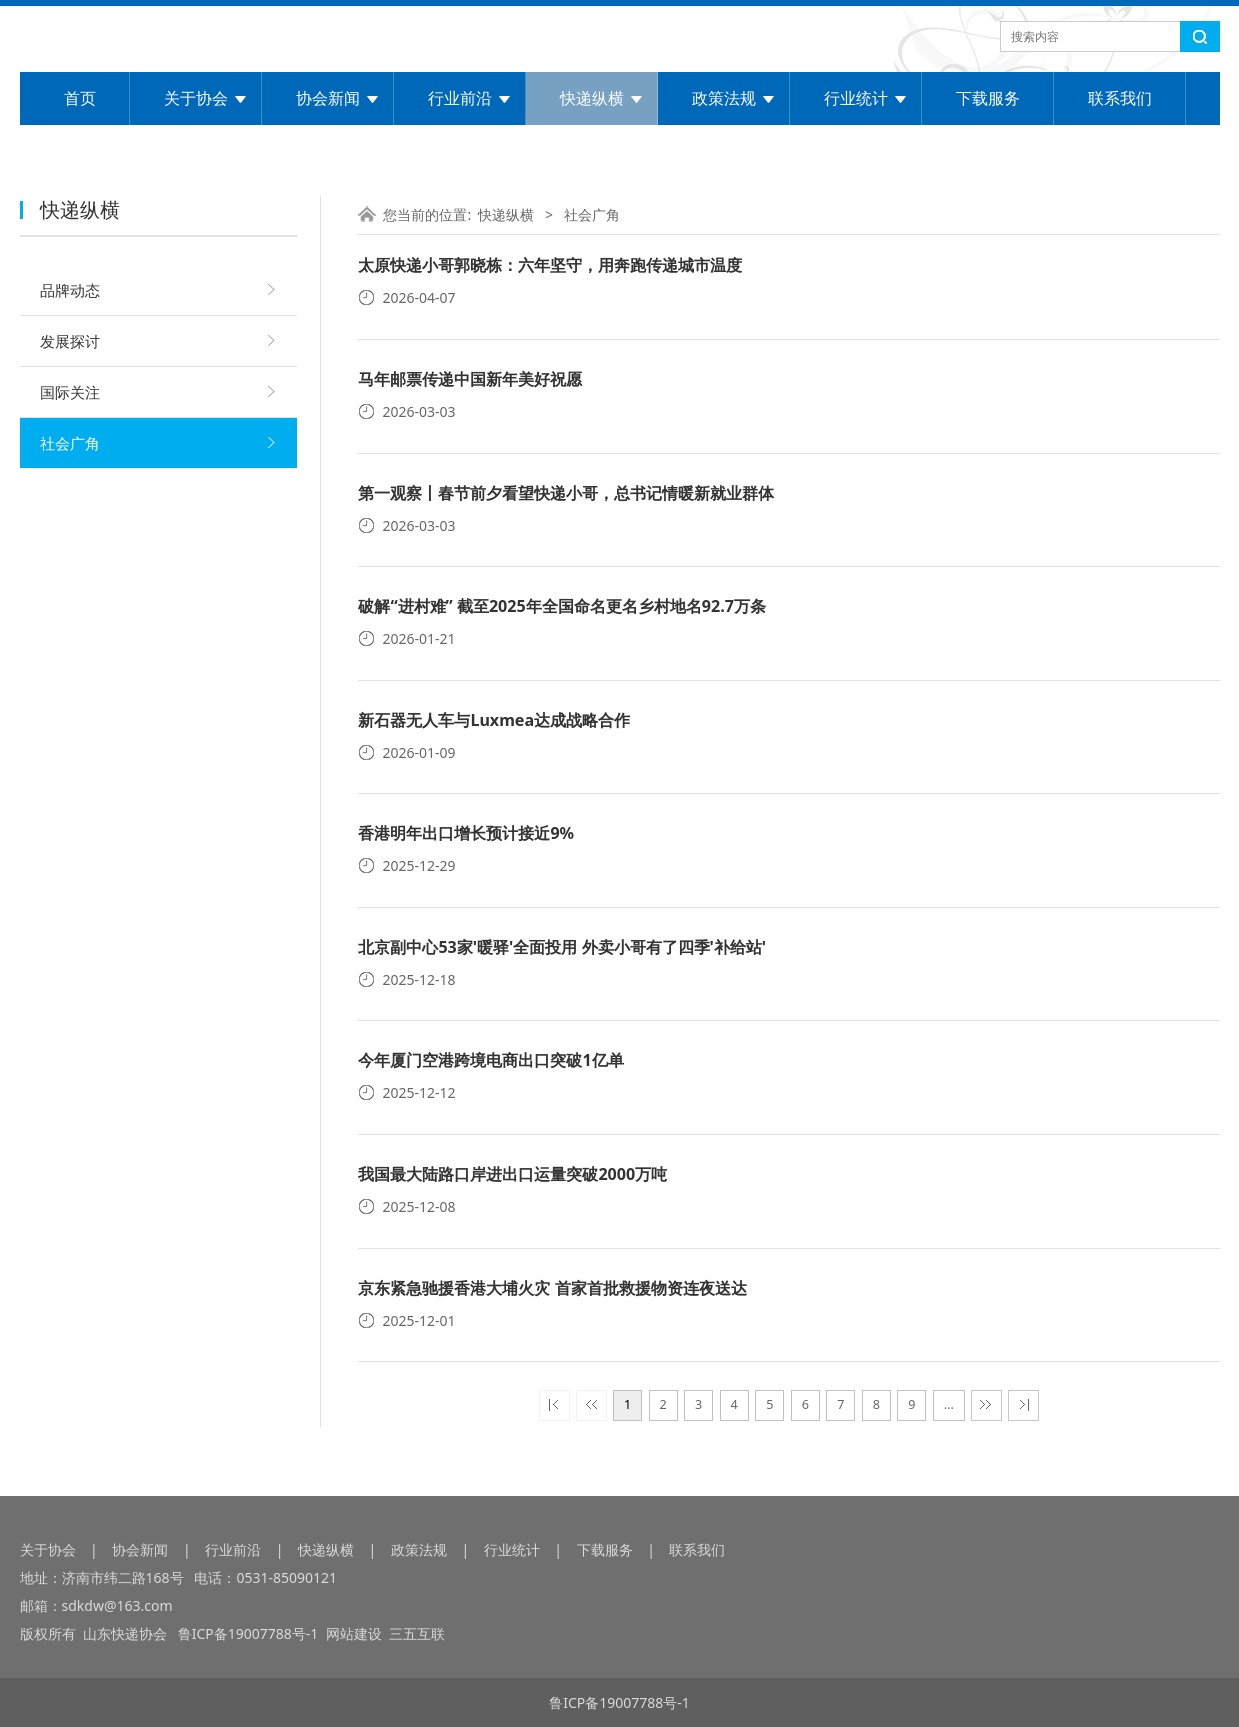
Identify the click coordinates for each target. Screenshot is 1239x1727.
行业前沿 (460, 98)
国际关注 (70, 392)
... (949, 1404)
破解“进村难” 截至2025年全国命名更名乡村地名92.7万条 (561, 606)
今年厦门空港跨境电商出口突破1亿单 (490, 1060)
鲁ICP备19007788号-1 (250, 1633)
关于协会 (196, 98)
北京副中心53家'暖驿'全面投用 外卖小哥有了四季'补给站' (562, 947)
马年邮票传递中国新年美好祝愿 (470, 379)
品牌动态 (70, 290)
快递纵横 (592, 98)
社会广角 (70, 443)
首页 (80, 98)
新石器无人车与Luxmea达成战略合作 (494, 720)
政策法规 (724, 98)
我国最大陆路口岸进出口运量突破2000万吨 (512, 1174)
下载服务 (988, 98)
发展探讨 (70, 341)
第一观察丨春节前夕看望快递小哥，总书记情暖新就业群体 (566, 493)
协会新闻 (328, 98)
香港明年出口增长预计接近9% (466, 833)
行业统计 (856, 98)
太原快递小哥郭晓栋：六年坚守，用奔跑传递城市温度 (550, 265)
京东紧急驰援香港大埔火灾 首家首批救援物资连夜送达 (552, 1288)
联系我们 (1120, 98)
